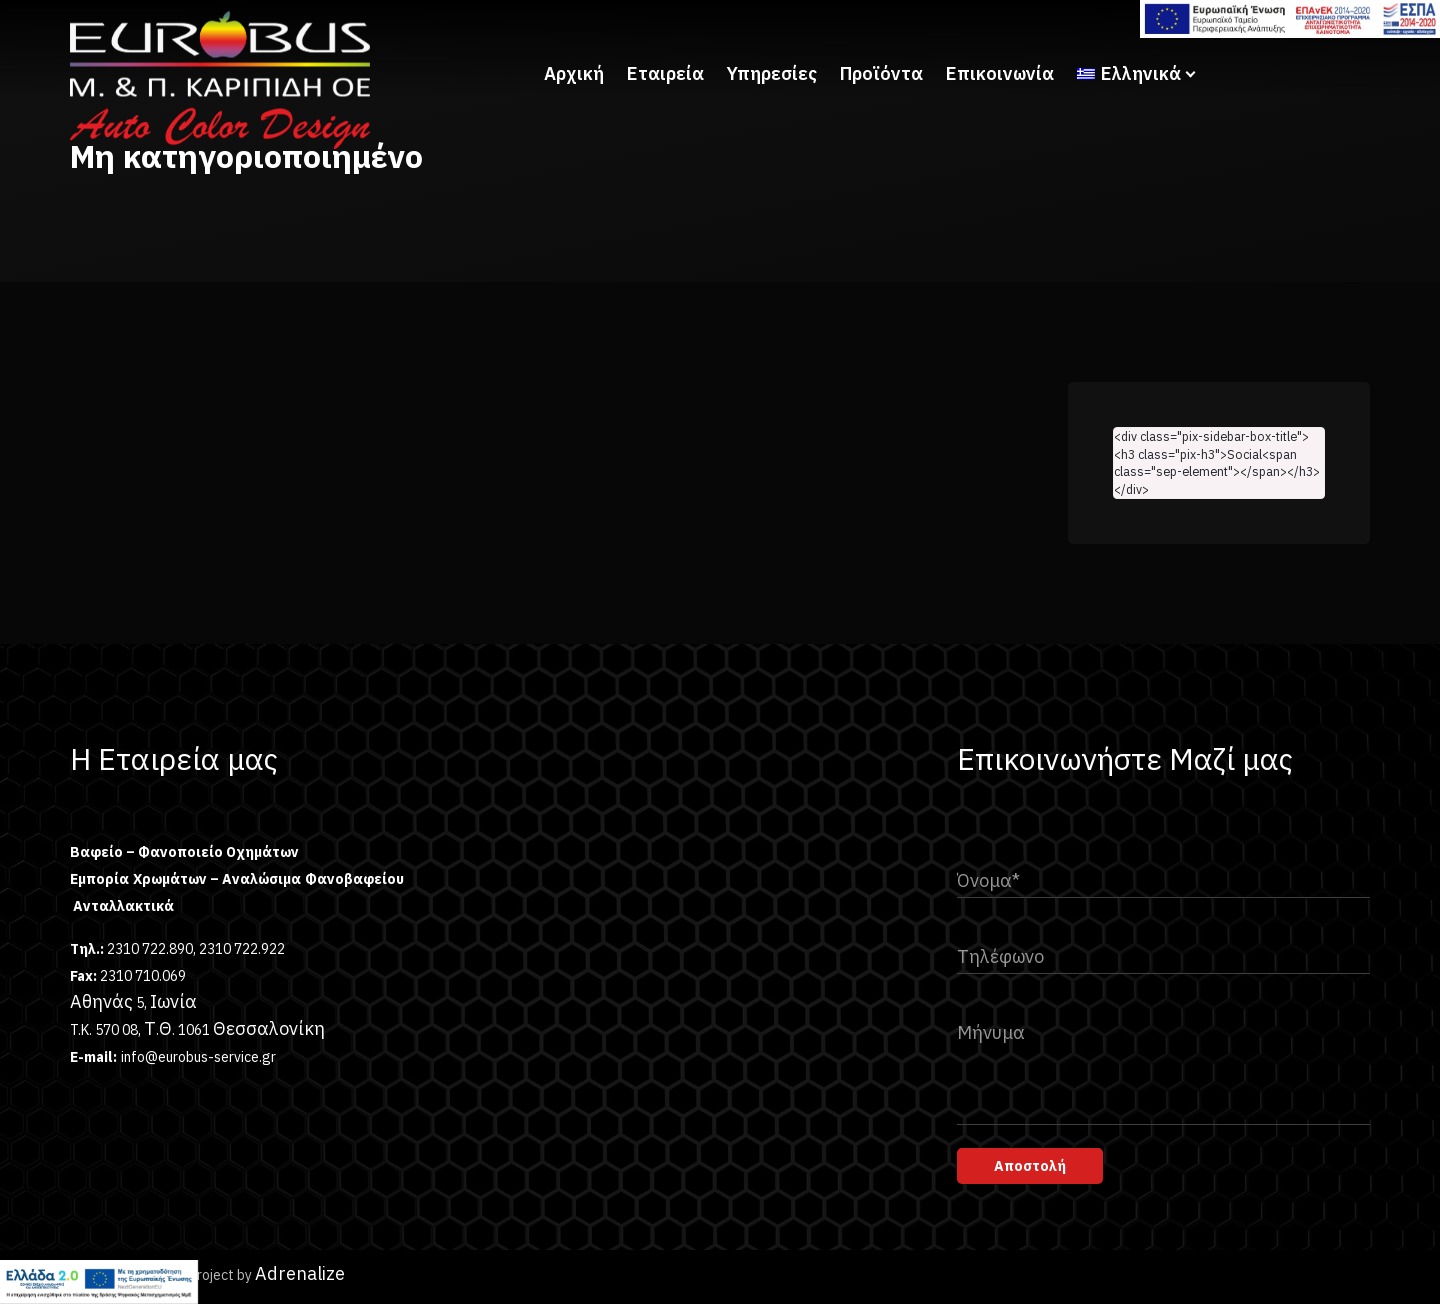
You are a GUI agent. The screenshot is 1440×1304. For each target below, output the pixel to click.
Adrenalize (300, 1273)
